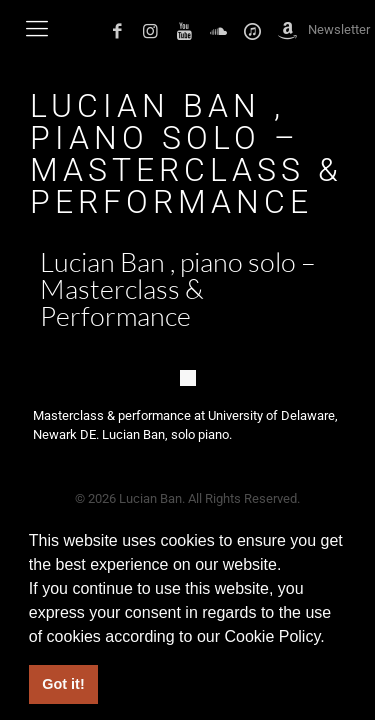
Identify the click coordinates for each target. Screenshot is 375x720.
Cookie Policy (272, 636)
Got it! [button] (63, 684)
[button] (332, 638)
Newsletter (339, 29)
